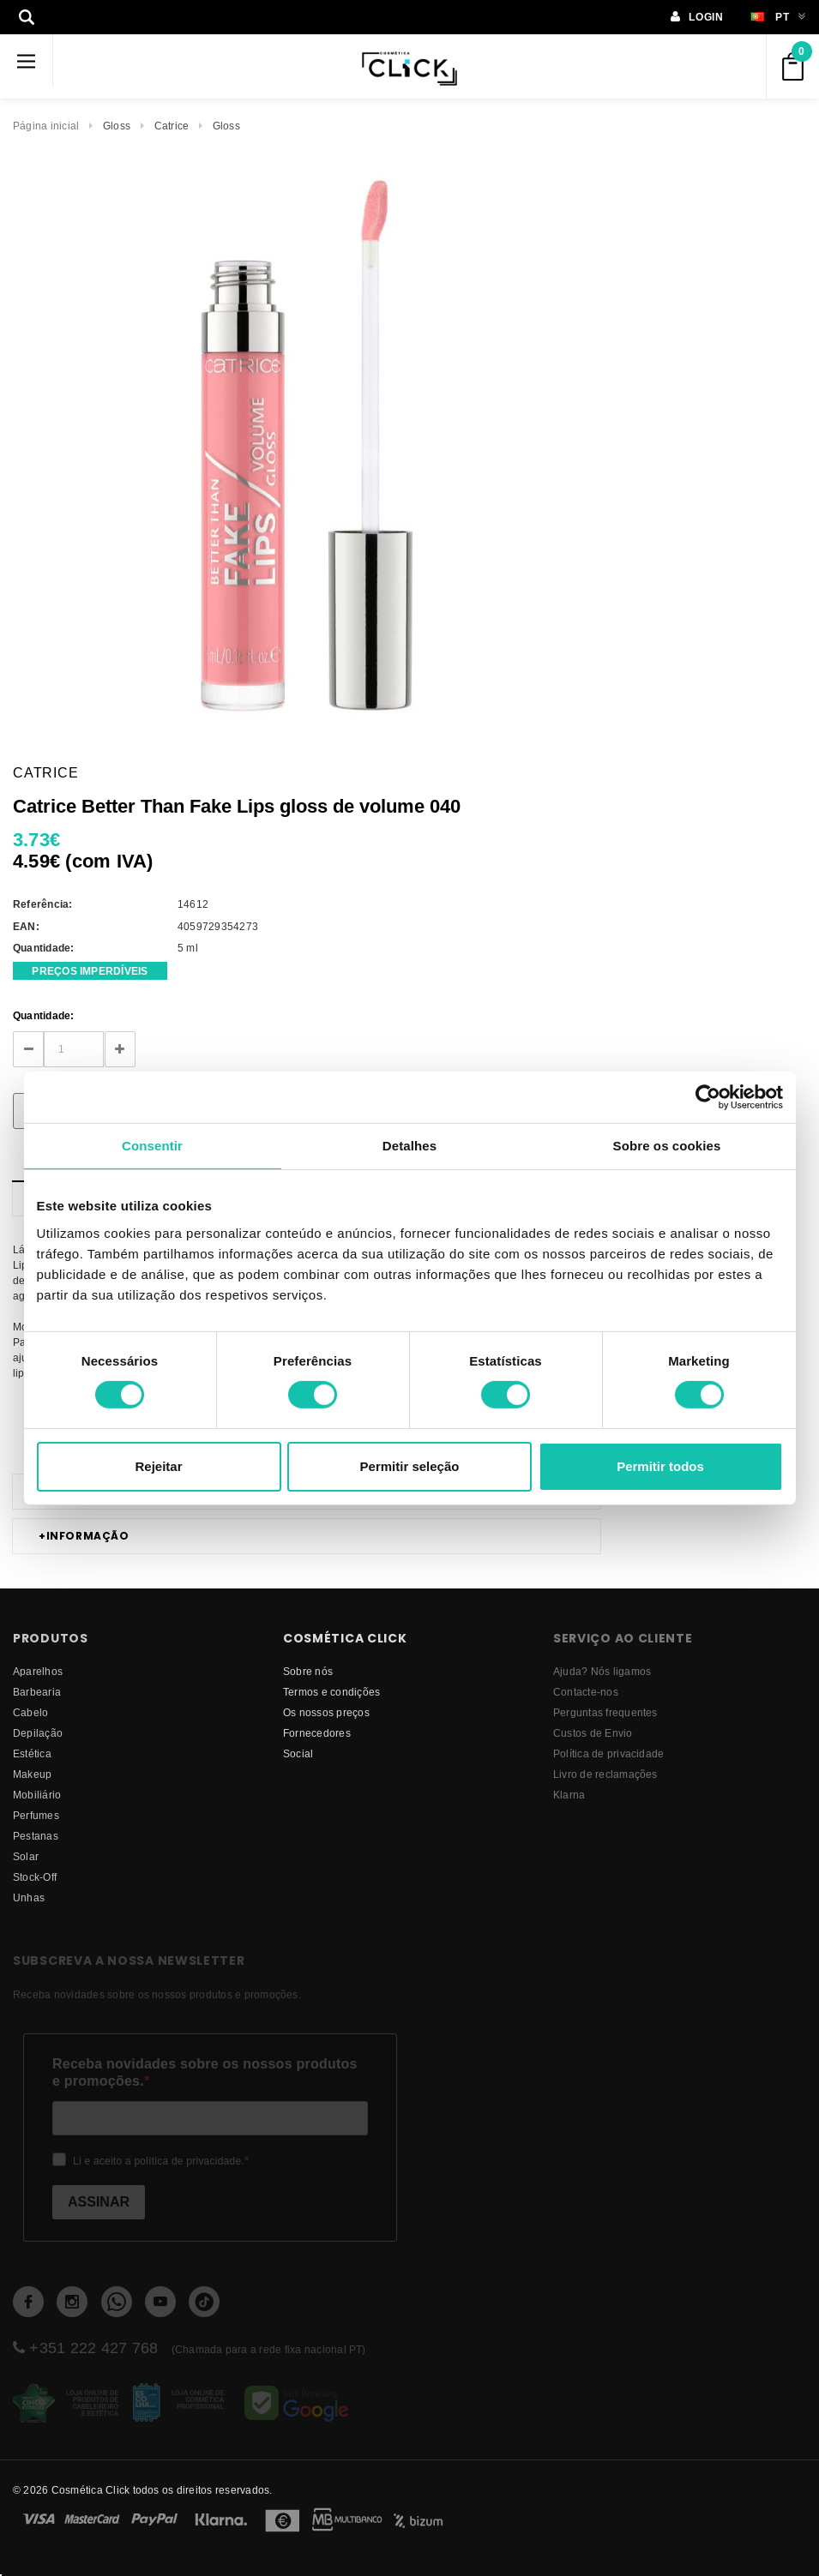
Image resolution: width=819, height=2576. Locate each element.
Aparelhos (38, 1671)
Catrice (172, 125)
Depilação (38, 1732)
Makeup (32, 1774)
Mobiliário (37, 1794)
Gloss (116, 125)
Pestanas (35, 1835)
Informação (84, 1536)
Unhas (29, 1897)
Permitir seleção (410, 1466)
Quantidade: (44, 1015)
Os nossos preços (326, 1712)
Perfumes (36, 1815)
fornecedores (317, 1732)
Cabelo (30, 1712)
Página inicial (46, 125)
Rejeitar (158, 1466)
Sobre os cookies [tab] (667, 1145)
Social (298, 1753)
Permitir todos (660, 1466)
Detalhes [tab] (409, 1145)
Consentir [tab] (152, 1145)
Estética (32, 1753)
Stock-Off (35, 1876)
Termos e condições (331, 1691)
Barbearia (37, 1691)
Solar (26, 1856)
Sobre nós (308, 1671)
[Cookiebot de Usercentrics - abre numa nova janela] (708, 1096)
